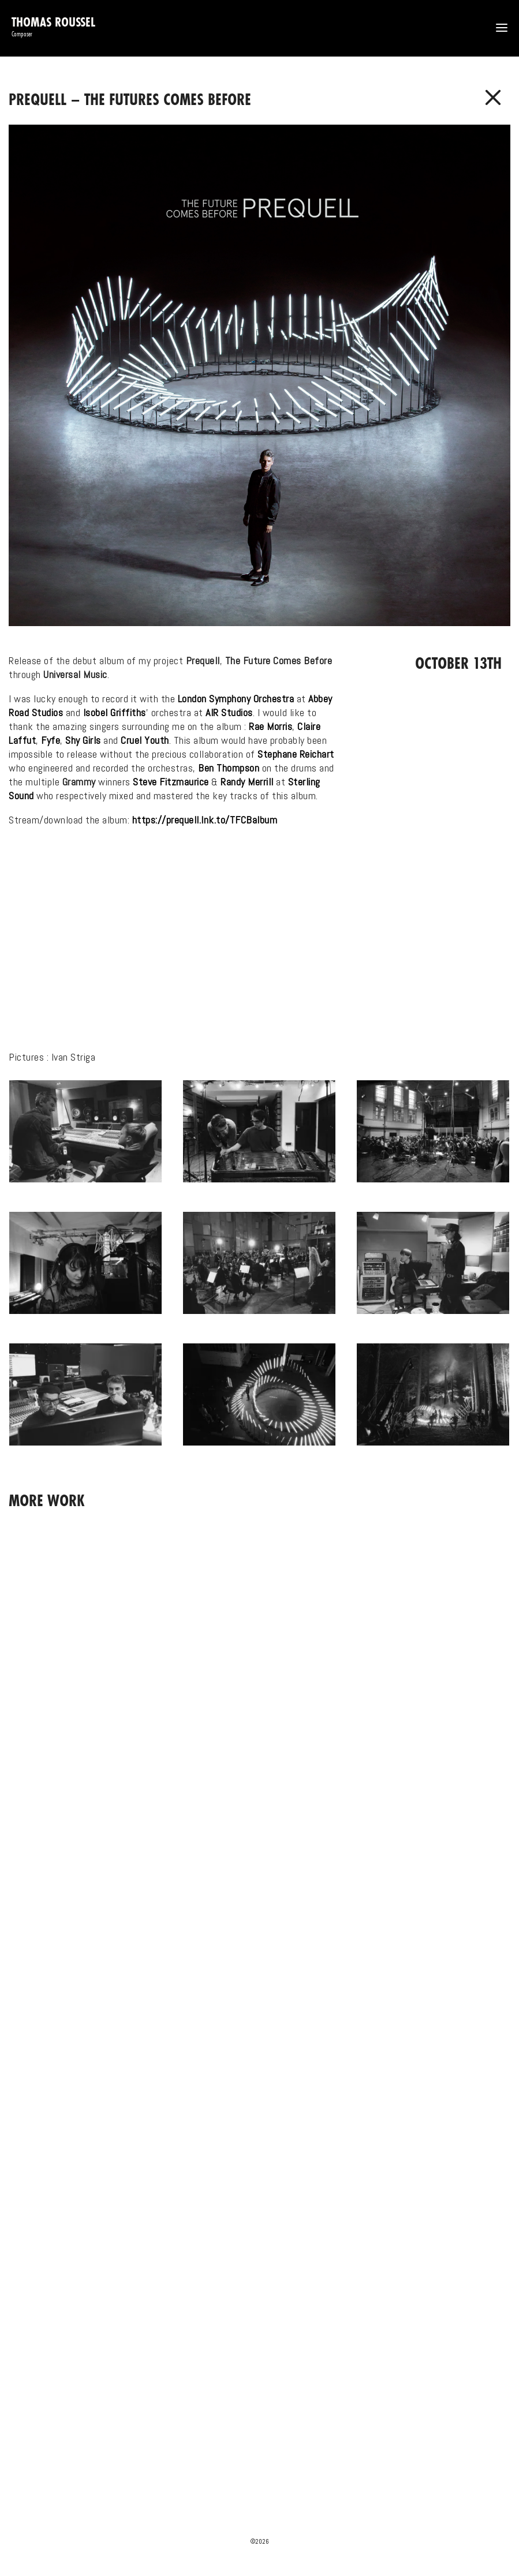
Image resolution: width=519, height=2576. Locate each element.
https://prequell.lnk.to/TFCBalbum (205, 819)
